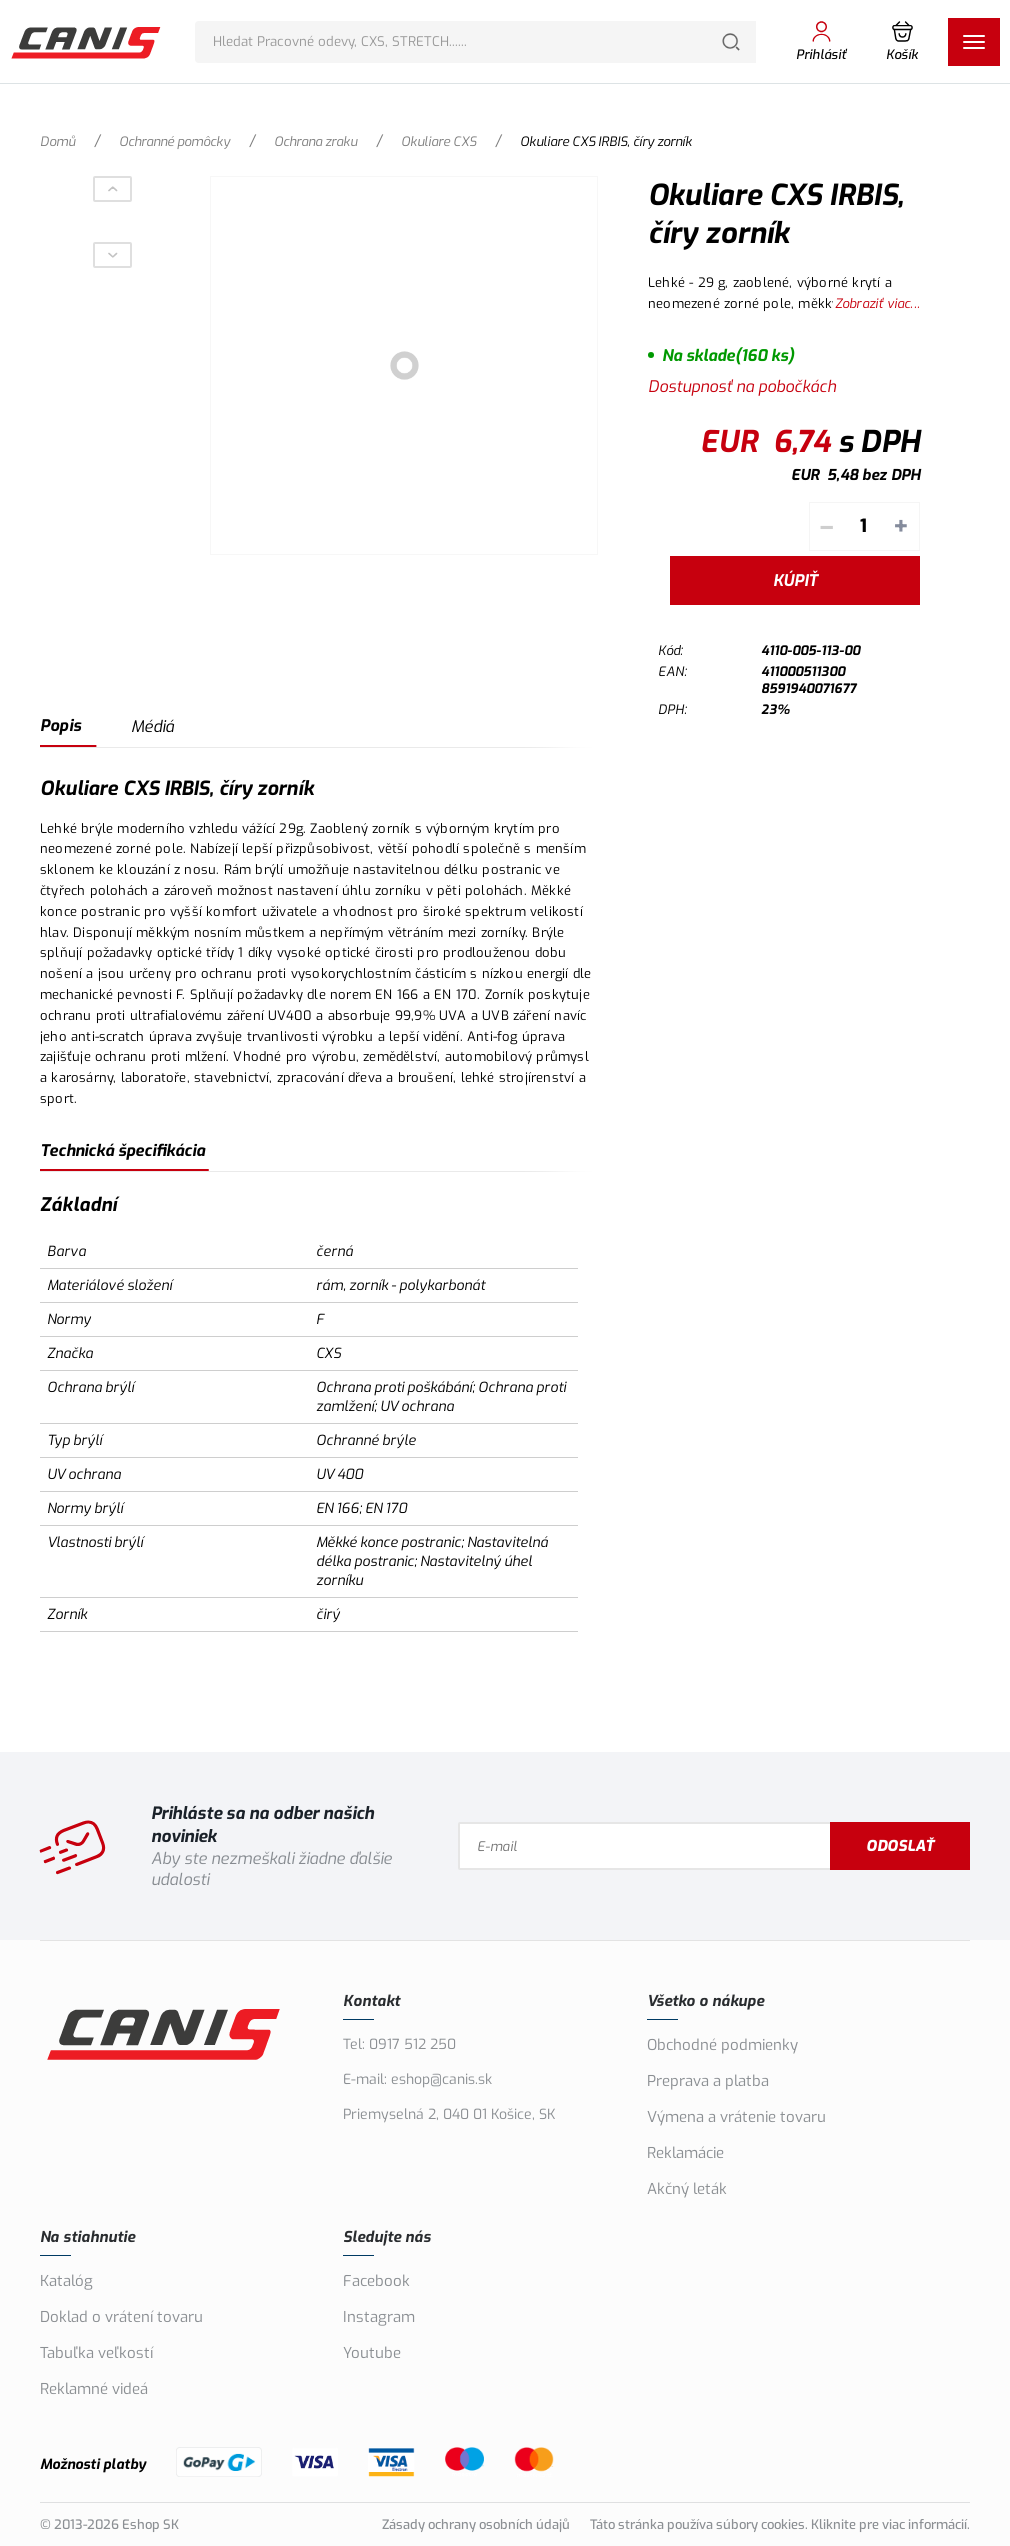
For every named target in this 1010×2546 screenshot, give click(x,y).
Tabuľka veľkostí (96, 2353)
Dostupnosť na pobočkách (742, 386)
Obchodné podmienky (722, 2045)
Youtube (372, 2353)
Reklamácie (685, 2153)
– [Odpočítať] (826, 526)
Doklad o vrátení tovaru (121, 2317)
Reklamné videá (94, 2389)
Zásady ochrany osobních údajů (476, 2524)
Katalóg (66, 2281)
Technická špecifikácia (122, 1150)
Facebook (376, 2281)
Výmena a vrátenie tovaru (736, 2117)
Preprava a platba (708, 2081)
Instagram (379, 2317)
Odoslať (900, 1846)
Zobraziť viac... (877, 303)
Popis (60, 725)
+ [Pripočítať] (901, 526)
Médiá (152, 726)
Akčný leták (687, 2189)
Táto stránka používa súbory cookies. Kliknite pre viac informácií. (780, 2524)
